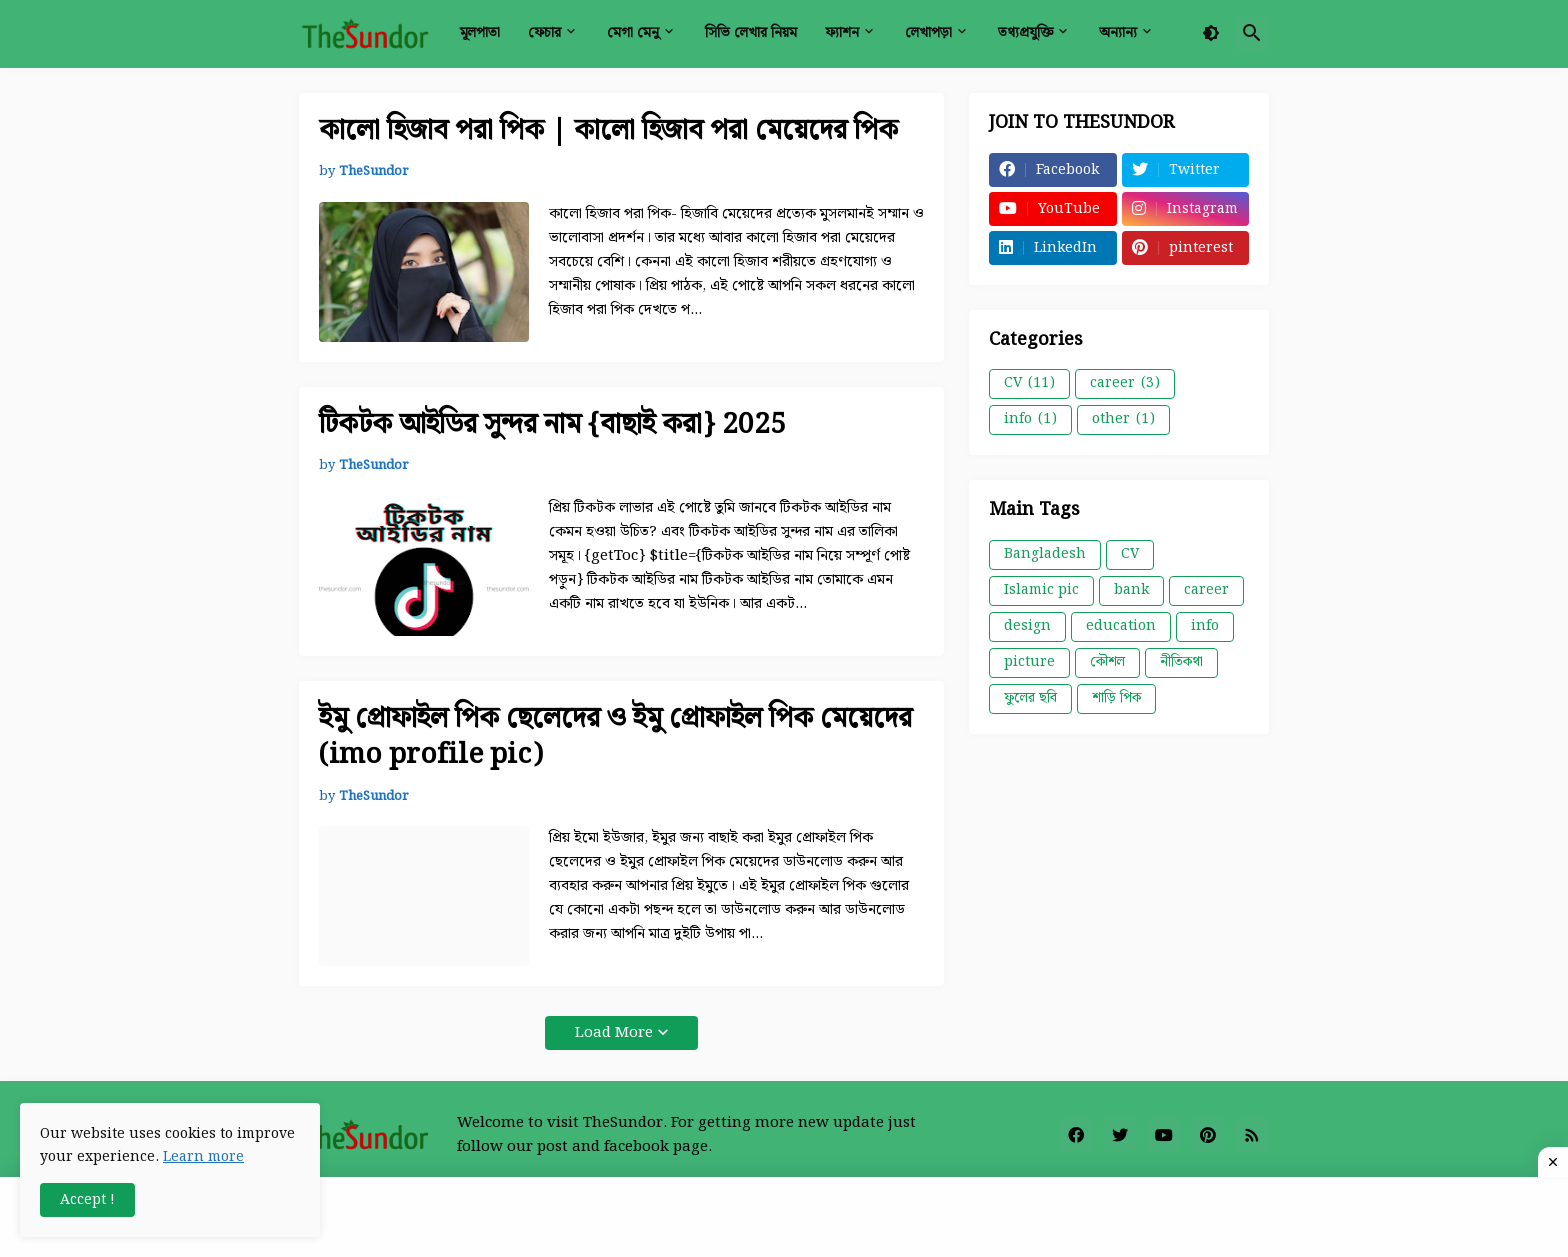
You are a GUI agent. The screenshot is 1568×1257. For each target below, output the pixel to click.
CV (1029, 383)
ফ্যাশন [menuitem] (842, 33)
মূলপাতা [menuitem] (480, 33)
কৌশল (1107, 662)
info (1030, 419)
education (1121, 626)
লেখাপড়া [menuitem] (928, 33)
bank (1131, 590)
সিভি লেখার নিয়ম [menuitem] (751, 33)
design (1027, 626)
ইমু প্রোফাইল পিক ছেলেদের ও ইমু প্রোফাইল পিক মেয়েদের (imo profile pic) (615, 737)
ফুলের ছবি (1030, 698)
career (1125, 383)
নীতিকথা (1181, 662)
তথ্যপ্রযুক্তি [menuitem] (1025, 33)
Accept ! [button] (87, 1200)
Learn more (203, 1157)
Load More (614, 1033)
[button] (1211, 34)
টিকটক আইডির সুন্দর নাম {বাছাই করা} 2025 (552, 425)
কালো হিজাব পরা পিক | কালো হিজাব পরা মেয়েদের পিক (608, 131)
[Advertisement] (784, 1217)
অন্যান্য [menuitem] (1118, 33)
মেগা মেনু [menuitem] (633, 33)
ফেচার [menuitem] (544, 33)
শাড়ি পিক (1116, 698)
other (1123, 419)
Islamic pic (1041, 590)
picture (1029, 662)
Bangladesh (1045, 554)
